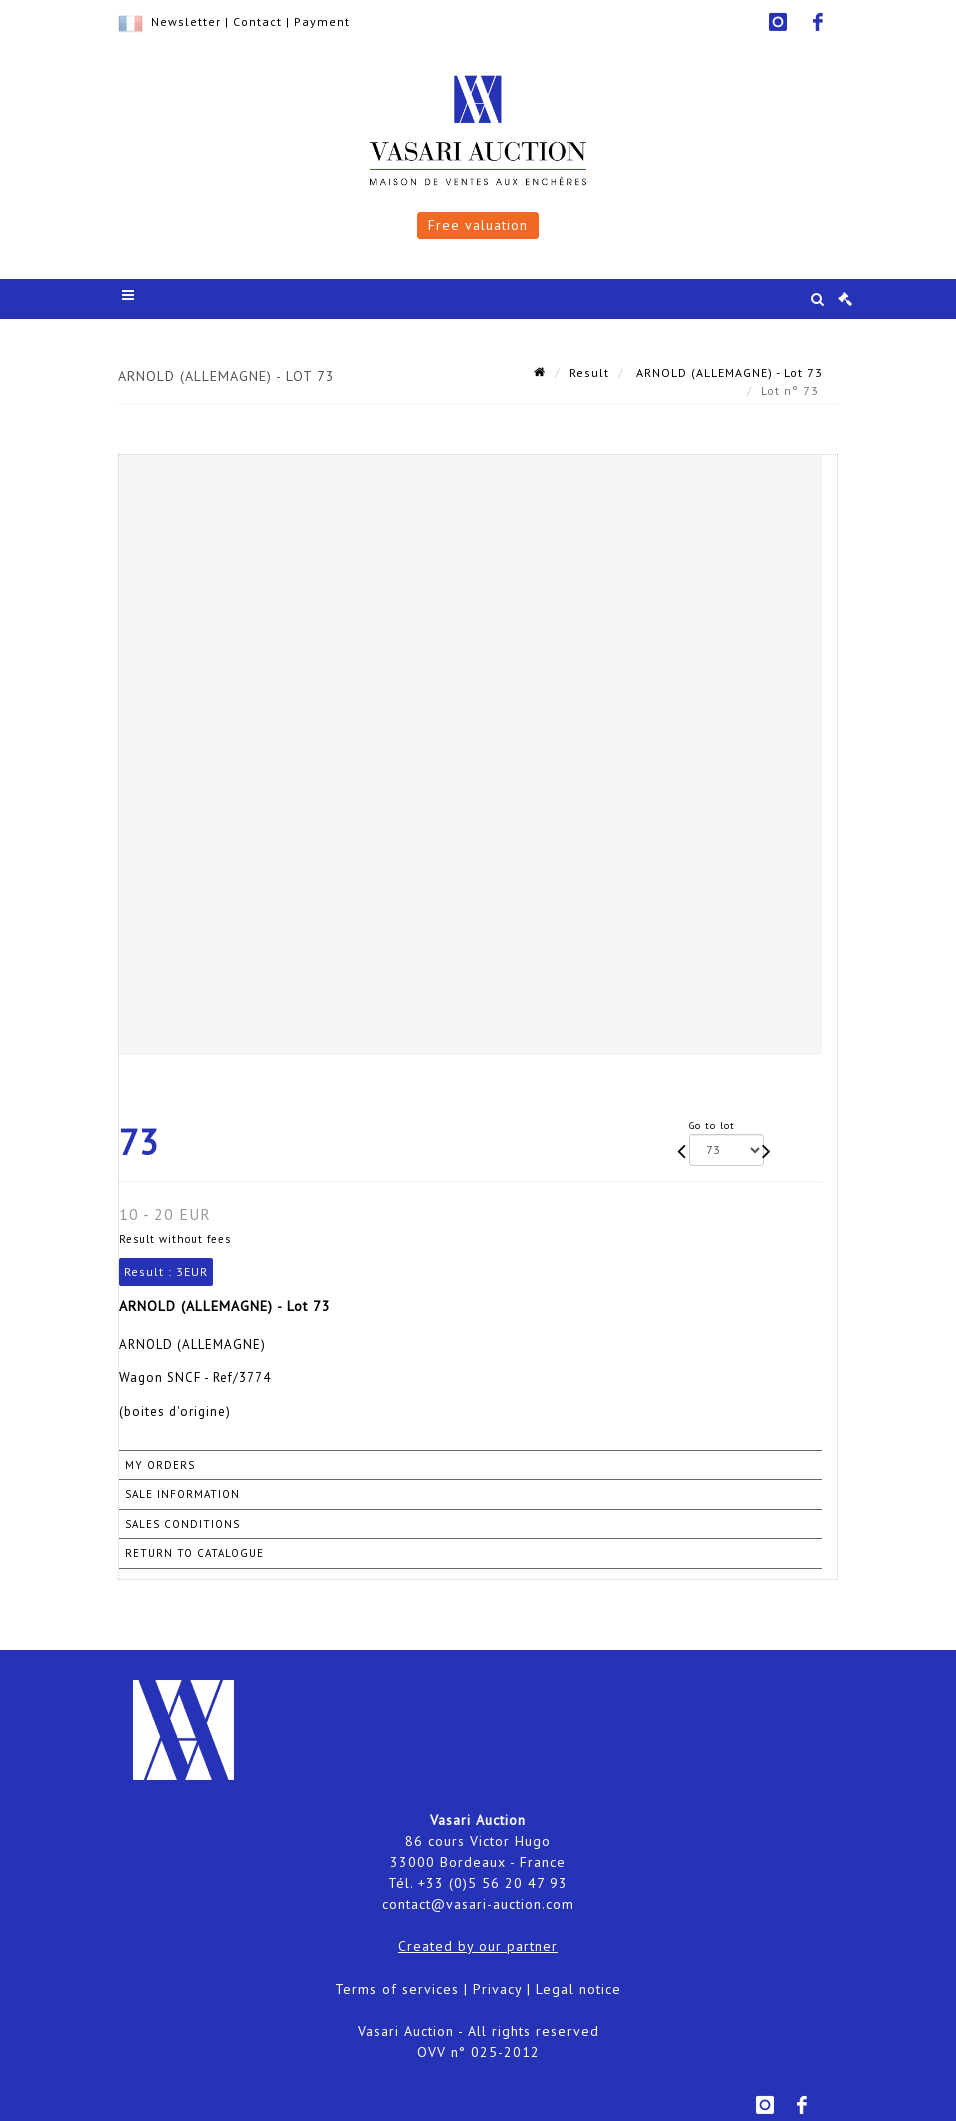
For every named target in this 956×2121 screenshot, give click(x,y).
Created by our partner (478, 1946)
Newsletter (186, 21)
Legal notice (578, 1989)
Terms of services (397, 1989)
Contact (257, 21)
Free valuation (478, 225)
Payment (322, 21)
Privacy (497, 1989)
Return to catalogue (194, 1553)
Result (589, 372)
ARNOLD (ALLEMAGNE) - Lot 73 (727, 372)
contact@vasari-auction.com (478, 1904)
